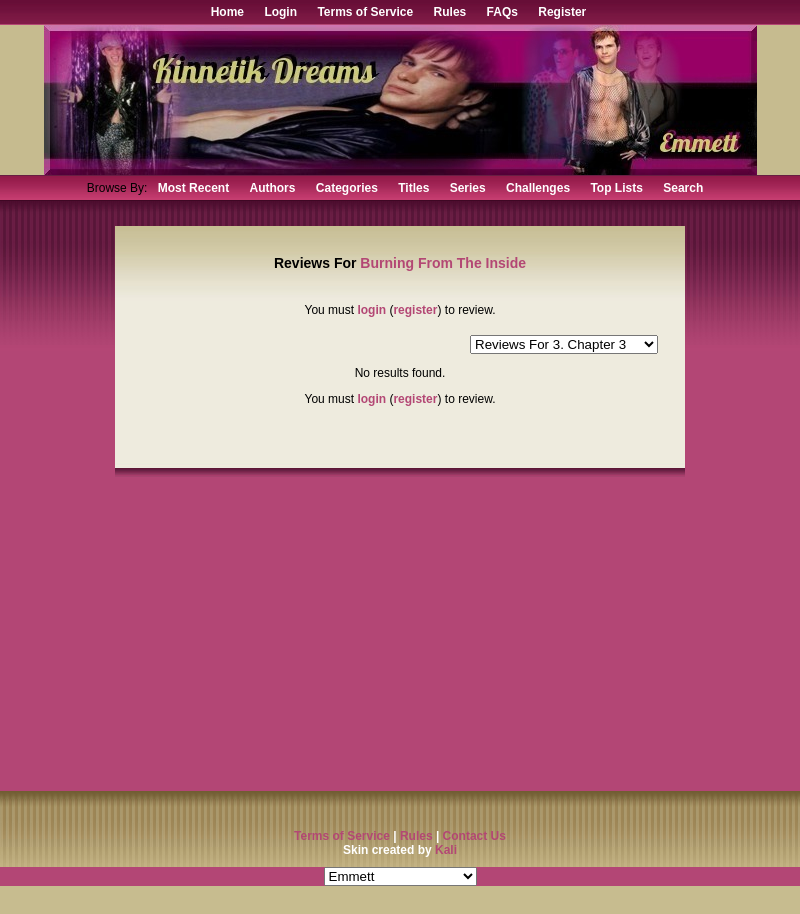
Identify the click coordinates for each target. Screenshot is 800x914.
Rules (450, 12)
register (415, 310)
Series (468, 188)
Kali (446, 850)
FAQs (502, 12)
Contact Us (474, 836)
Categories (347, 188)
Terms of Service (365, 12)
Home (227, 12)
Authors (272, 188)
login (371, 310)
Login (280, 12)
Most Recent (193, 188)
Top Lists (616, 188)
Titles (413, 188)
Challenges (538, 188)
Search (683, 188)
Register (562, 12)
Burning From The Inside (443, 263)
